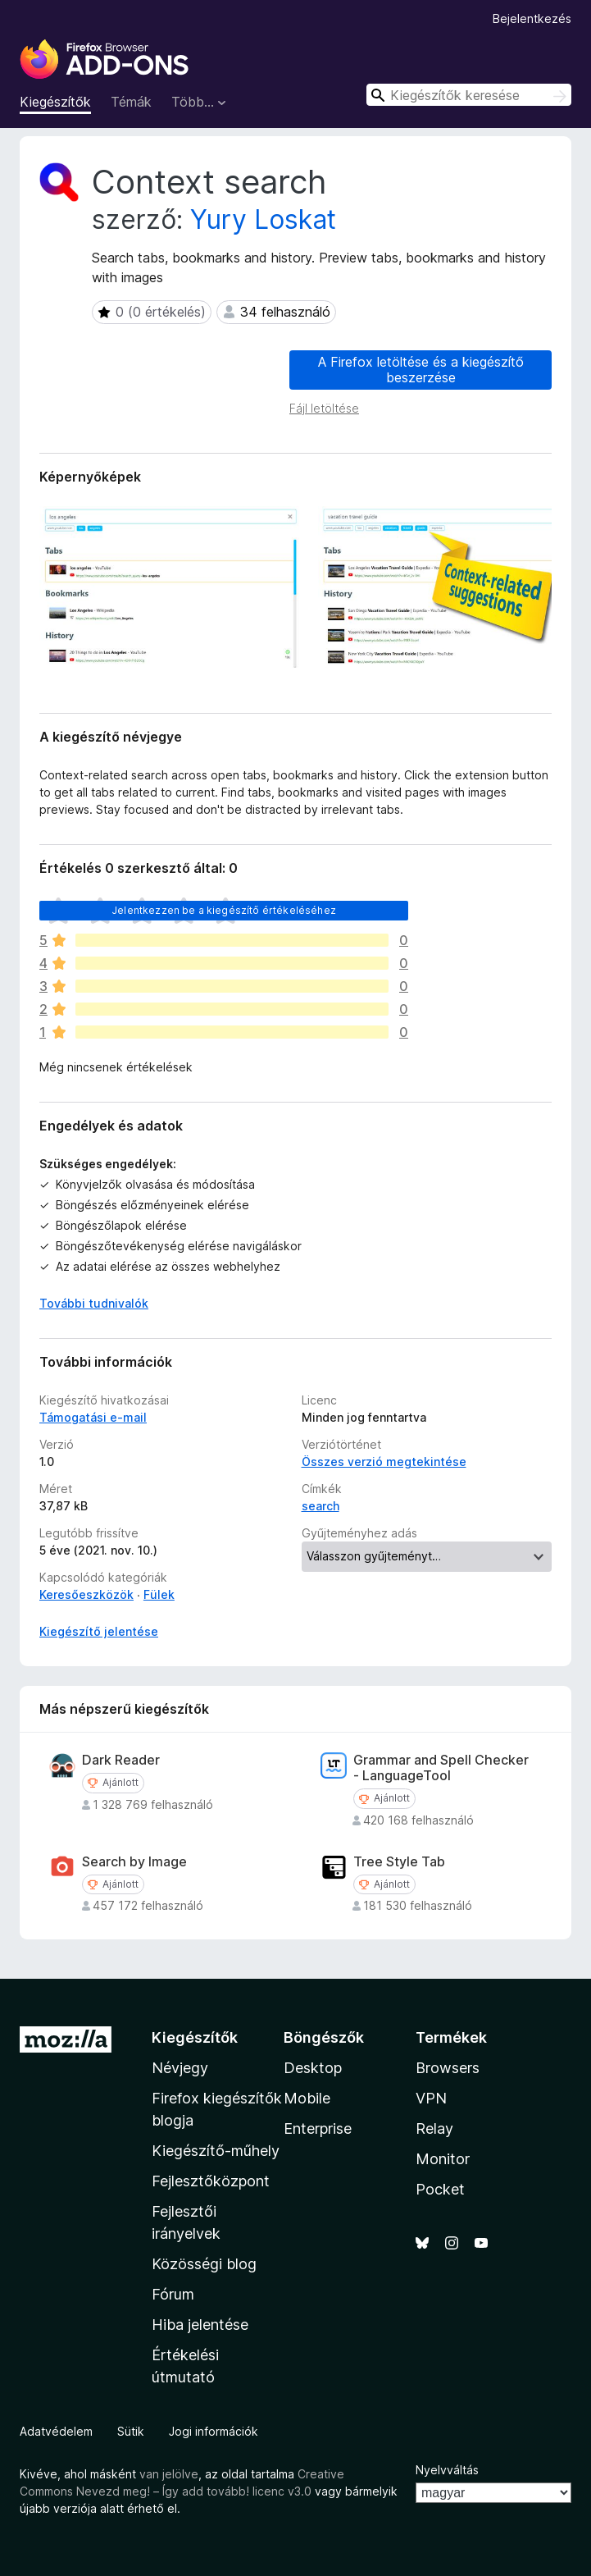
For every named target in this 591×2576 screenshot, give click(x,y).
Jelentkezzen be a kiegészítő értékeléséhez (223, 910)
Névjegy (180, 2067)
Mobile (307, 2098)
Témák (131, 102)
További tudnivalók (93, 1303)
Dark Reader (121, 1760)
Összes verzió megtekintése (384, 1461)
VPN (431, 2098)
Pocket (440, 2189)
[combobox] (468, 95)
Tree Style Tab (399, 1862)
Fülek (159, 1594)
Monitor (443, 2158)
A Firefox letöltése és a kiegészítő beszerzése (421, 370)
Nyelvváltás (447, 2470)
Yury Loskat (263, 219)
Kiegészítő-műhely (216, 2150)
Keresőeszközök (86, 1594)
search (320, 1506)
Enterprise (318, 2128)
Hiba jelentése (200, 2324)
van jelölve (168, 2474)
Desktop (313, 2067)
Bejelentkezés (532, 18)
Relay (434, 2128)
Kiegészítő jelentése (98, 1631)
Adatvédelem (56, 2431)
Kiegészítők (55, 102)
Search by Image (134, 1862)
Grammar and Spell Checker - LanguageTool (441, 1768)
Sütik (130, 2431)
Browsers (448, 2067)
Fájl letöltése (324, 408)
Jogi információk (213, 2431)
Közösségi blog (204, 2263)
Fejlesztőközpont (211, 2181)
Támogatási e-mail (93, 1417)
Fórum (173, 2294)
